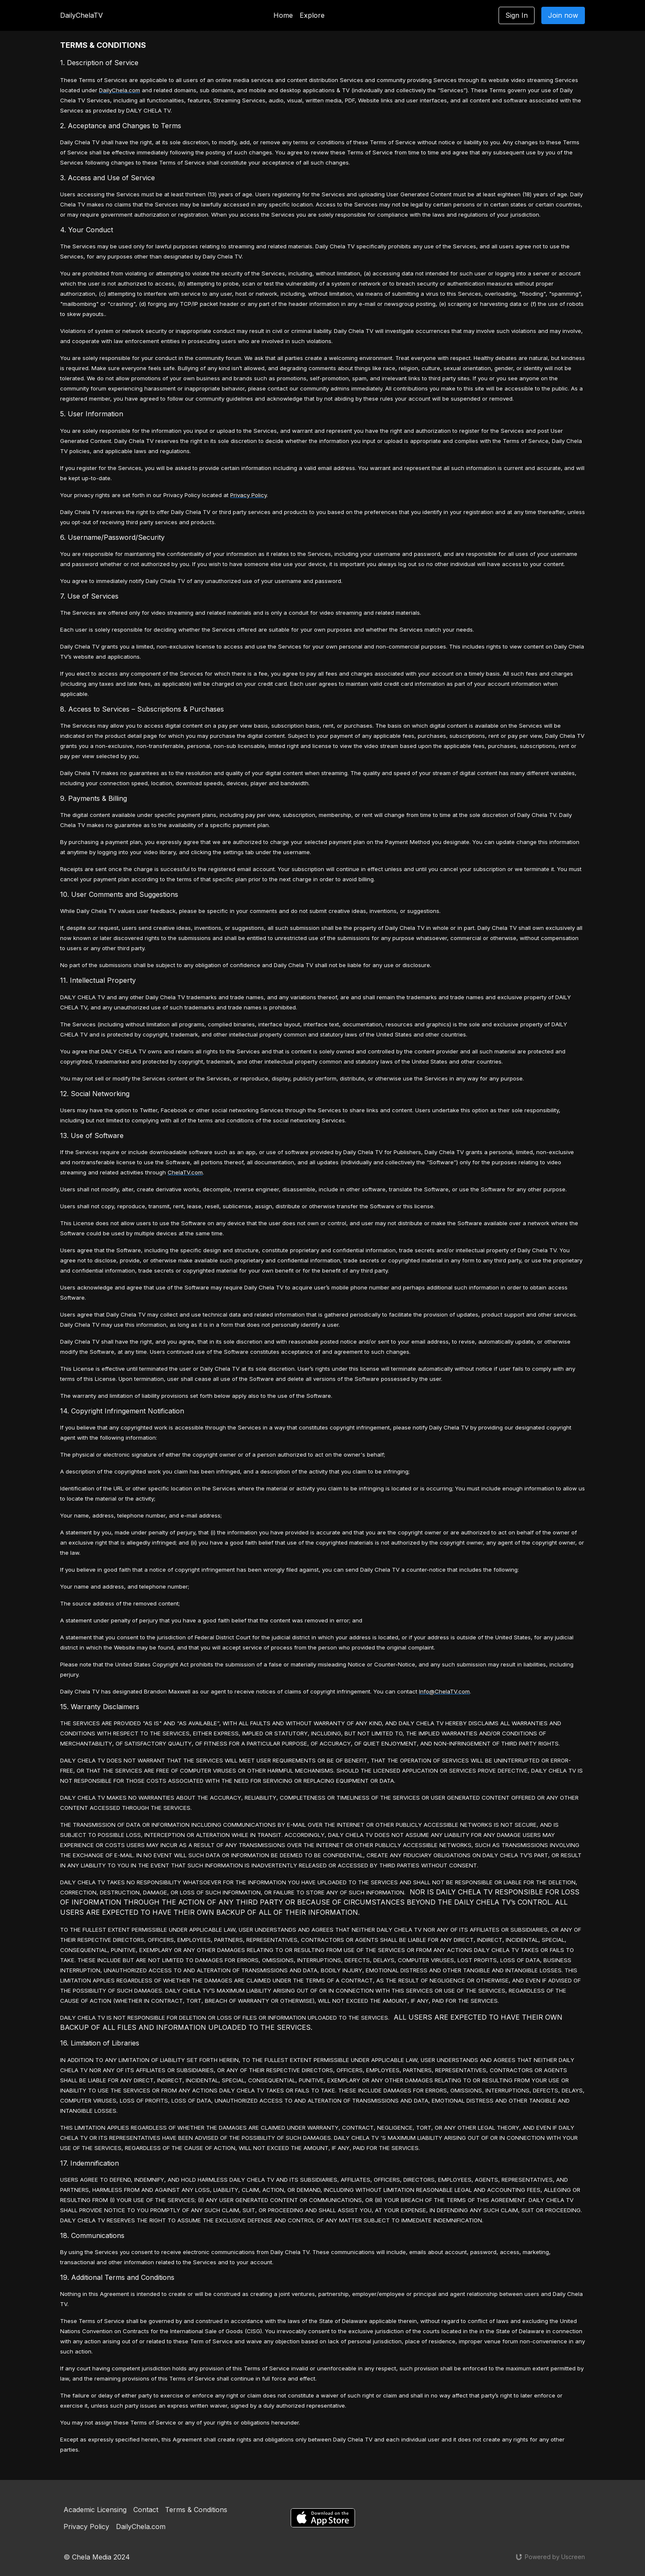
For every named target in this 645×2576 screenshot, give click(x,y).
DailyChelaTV (81, 15)
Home (283, 15)
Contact (145, 2509)
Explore (312, 15)
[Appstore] (322, 2517)
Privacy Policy (86, 2526)
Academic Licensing (95, 2509)
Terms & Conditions (196, 2509)
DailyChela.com (140, 2526)
